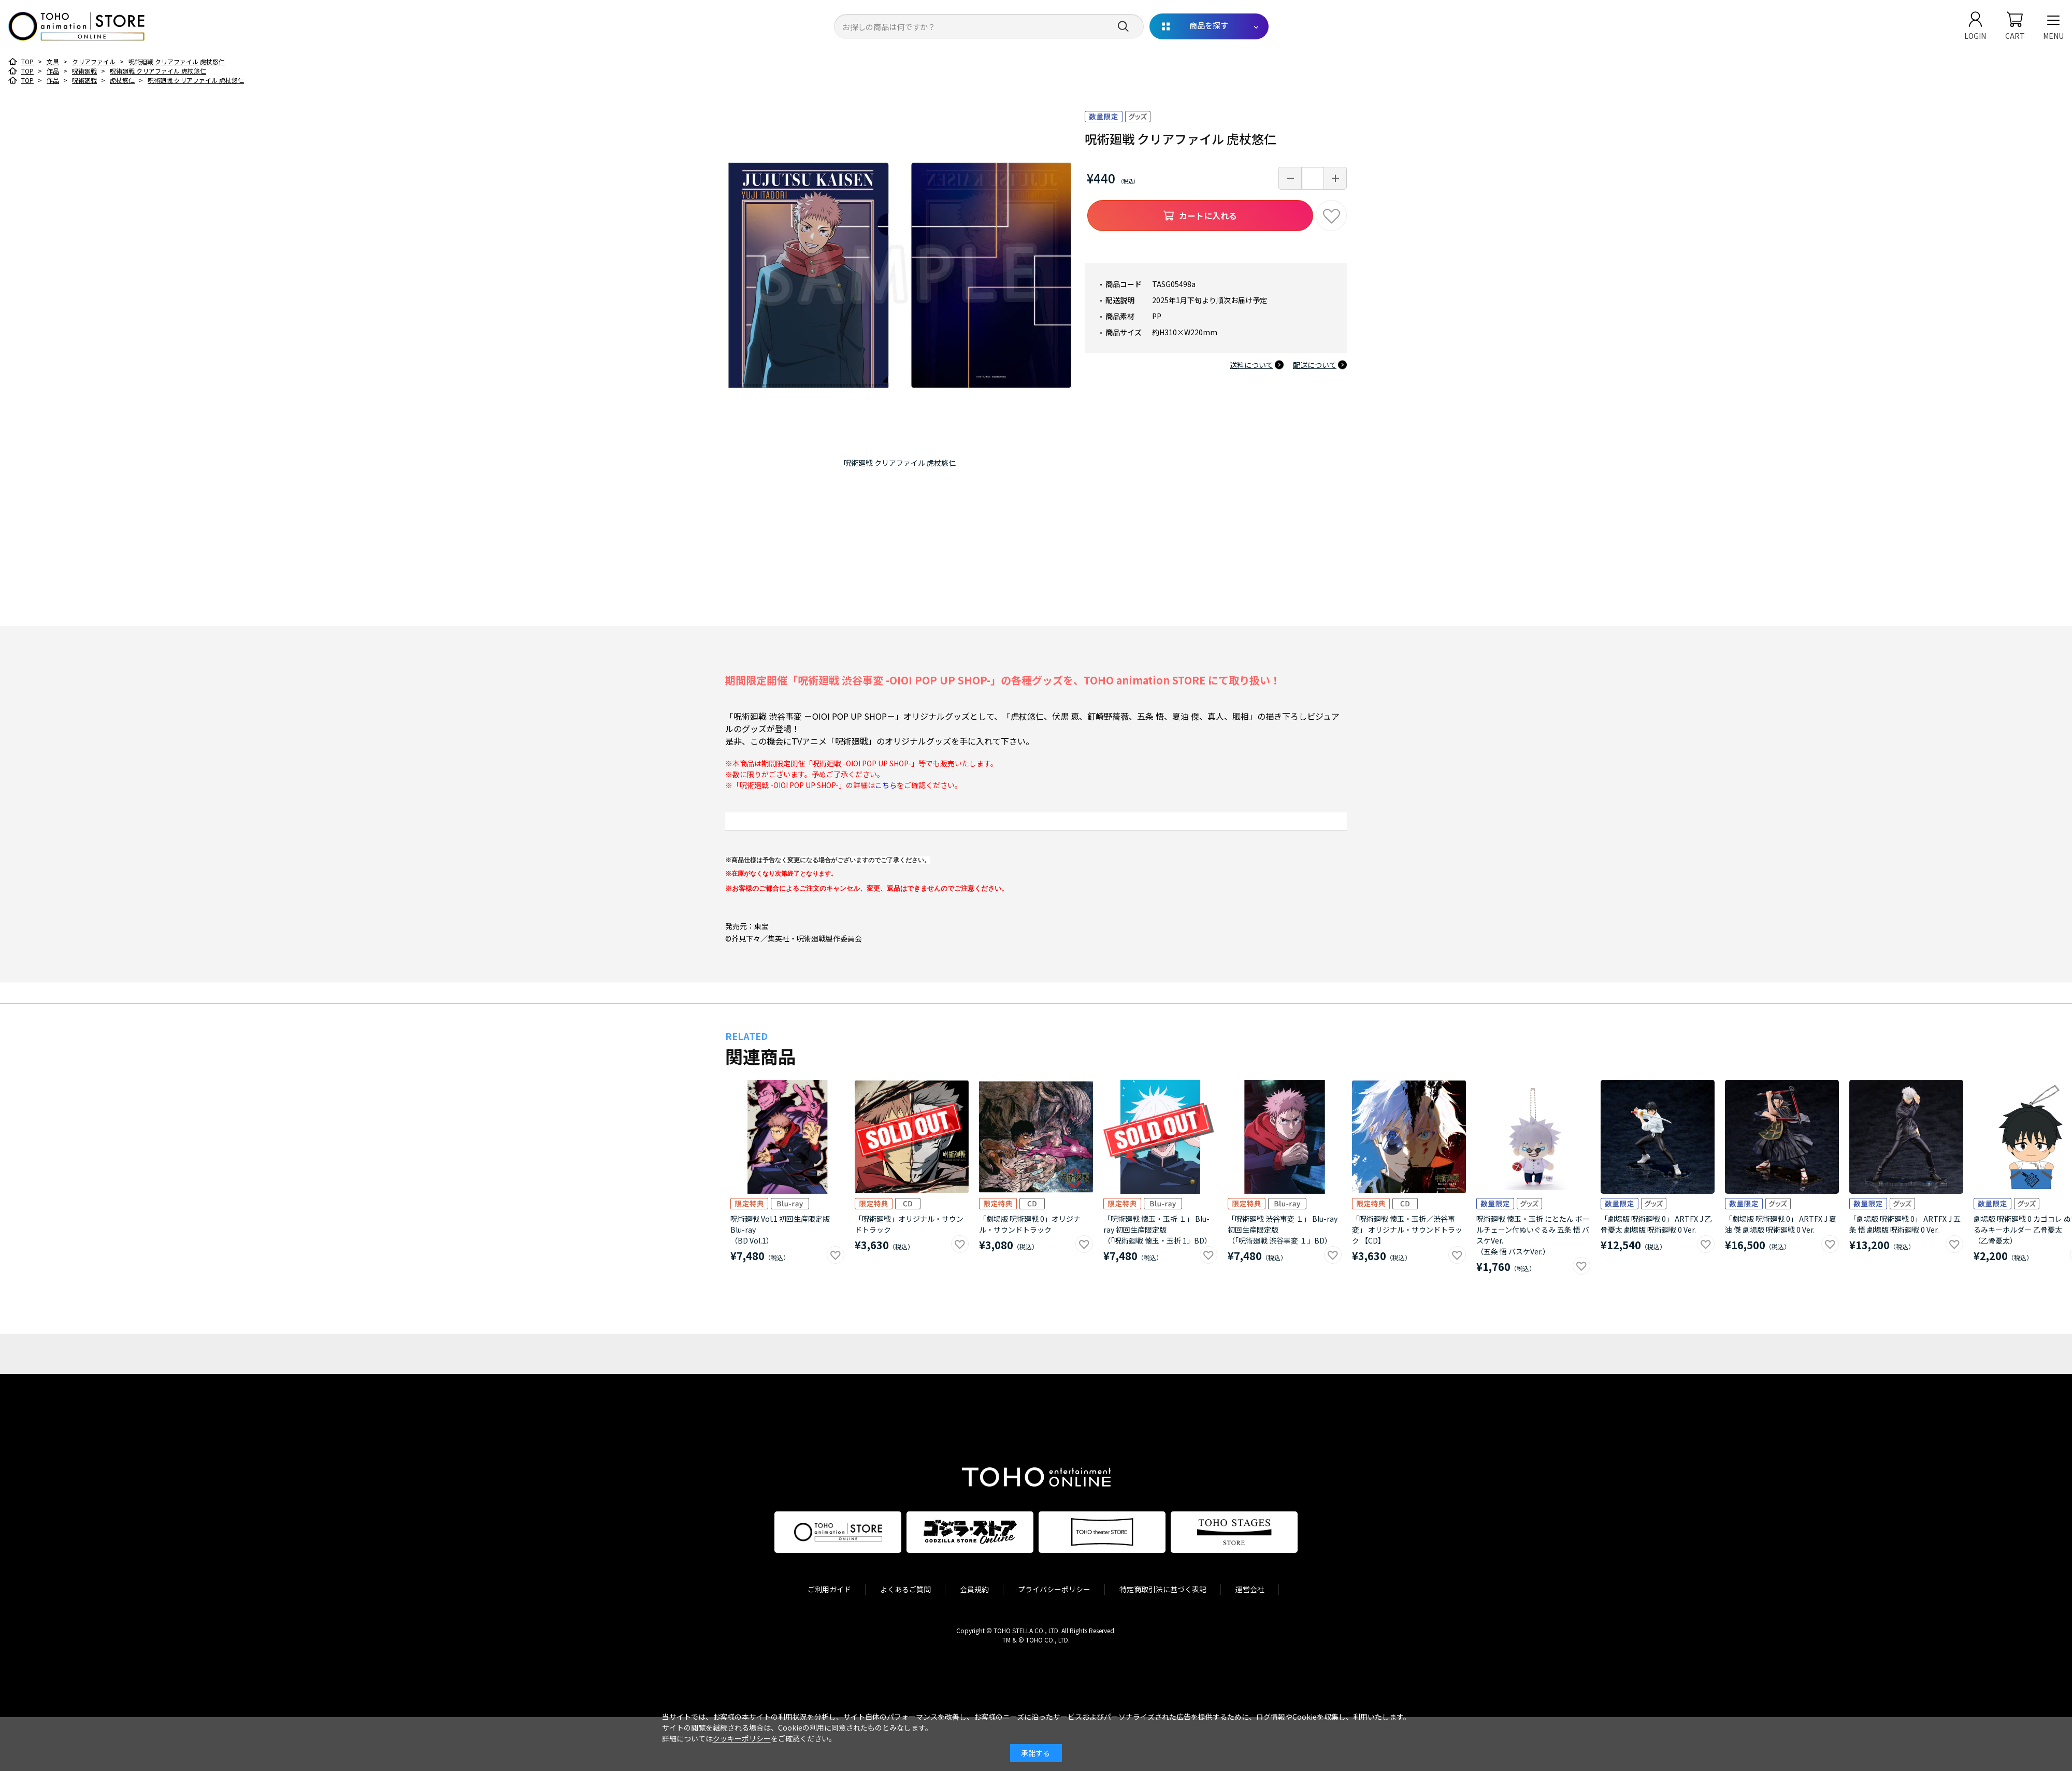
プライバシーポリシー (1054, 1589)
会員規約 (974, 1589)
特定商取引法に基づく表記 (1162, 1589)
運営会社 (1249, 1589)
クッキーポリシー (742, 1738)
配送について (1314, 365)
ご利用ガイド (829, 1589)
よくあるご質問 (905, 1589)
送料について (1251, 365)
